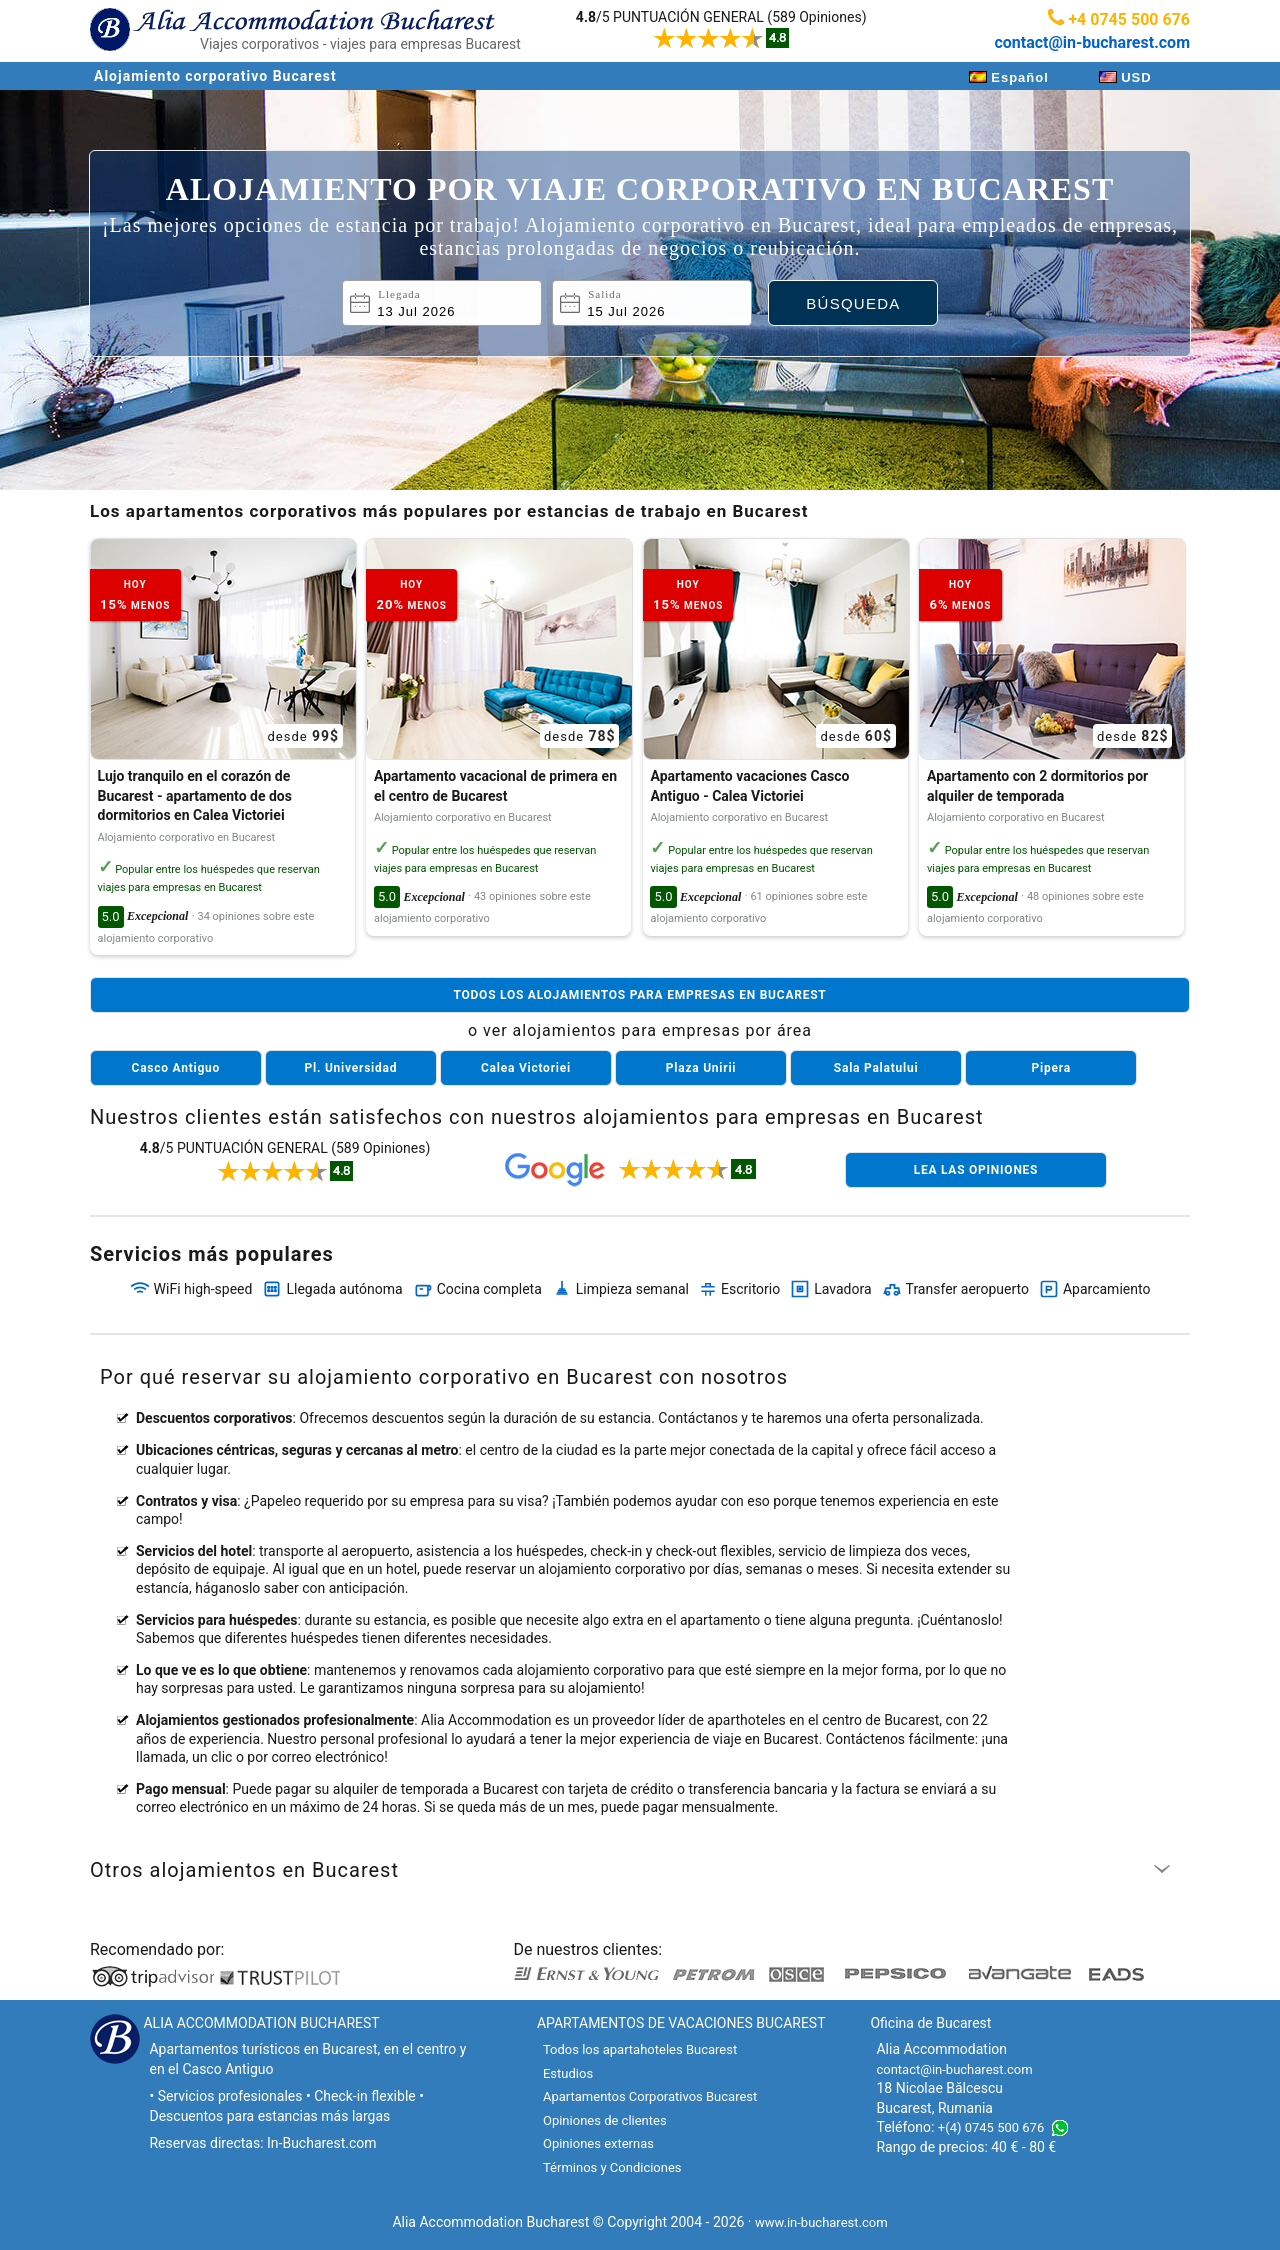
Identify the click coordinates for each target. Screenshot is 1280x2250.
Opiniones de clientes (605, 2120)
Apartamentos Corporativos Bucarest (650, 2096)
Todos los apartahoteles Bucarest (640, 2049)
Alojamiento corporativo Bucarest (215, 76)
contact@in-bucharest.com (1092, 42)
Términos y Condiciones (612, 2167)
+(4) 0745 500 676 (991, 2127)
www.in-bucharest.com (821, 2222)
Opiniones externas (598, 2143)
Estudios (568, 2073)
